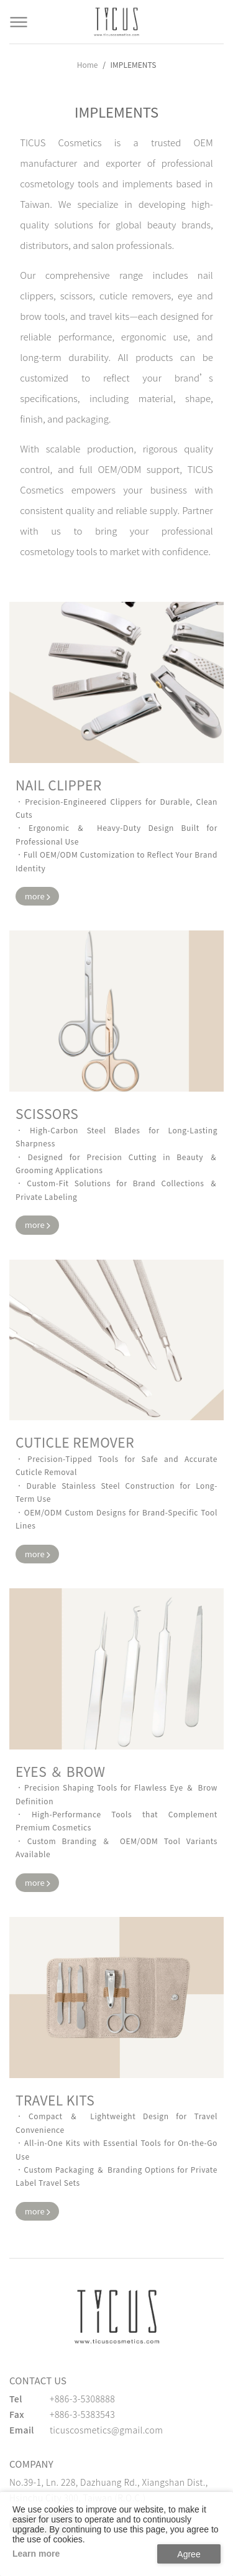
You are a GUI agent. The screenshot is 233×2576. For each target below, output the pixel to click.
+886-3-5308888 (82, 2398)
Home (87, 64)
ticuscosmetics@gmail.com (106, 2430)
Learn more (36, 2554)
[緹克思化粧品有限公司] (117, 2316)
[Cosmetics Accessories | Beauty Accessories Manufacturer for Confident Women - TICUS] (117, 22)
